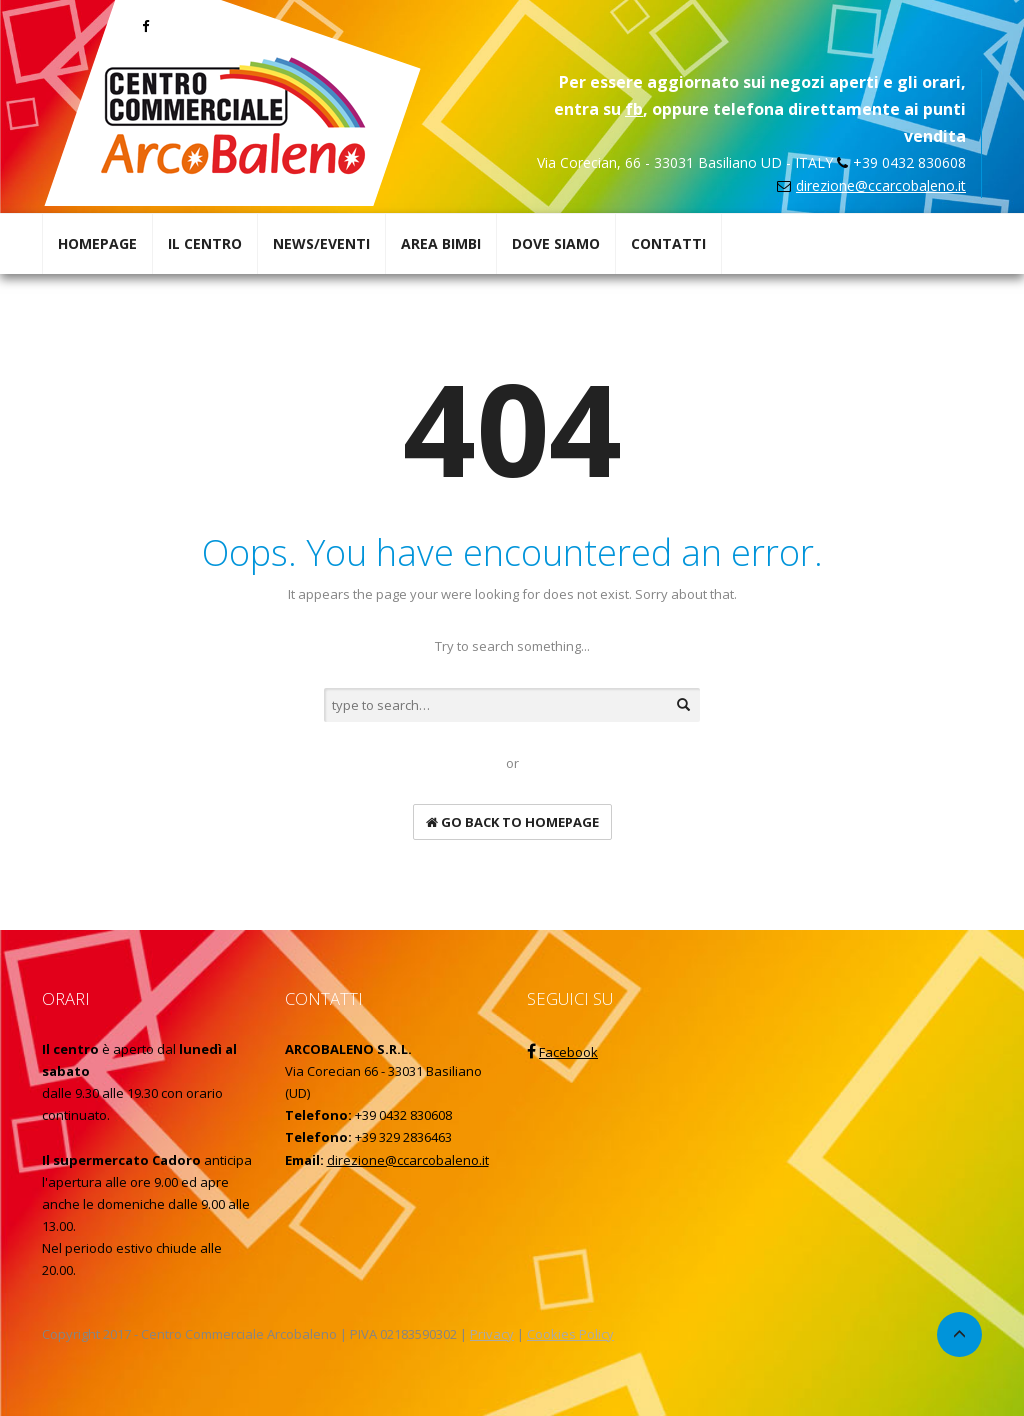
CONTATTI (668, 243)
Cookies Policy (570, 1334)
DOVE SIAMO (556, 243)
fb (634, 109)
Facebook (568, 1052)
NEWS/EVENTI (321, 243)
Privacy (492, 1334)
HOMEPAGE (97, 243)
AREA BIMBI (441, 243)
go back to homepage (512, 822)
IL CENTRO (205, 243)
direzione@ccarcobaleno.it (881, 185)
